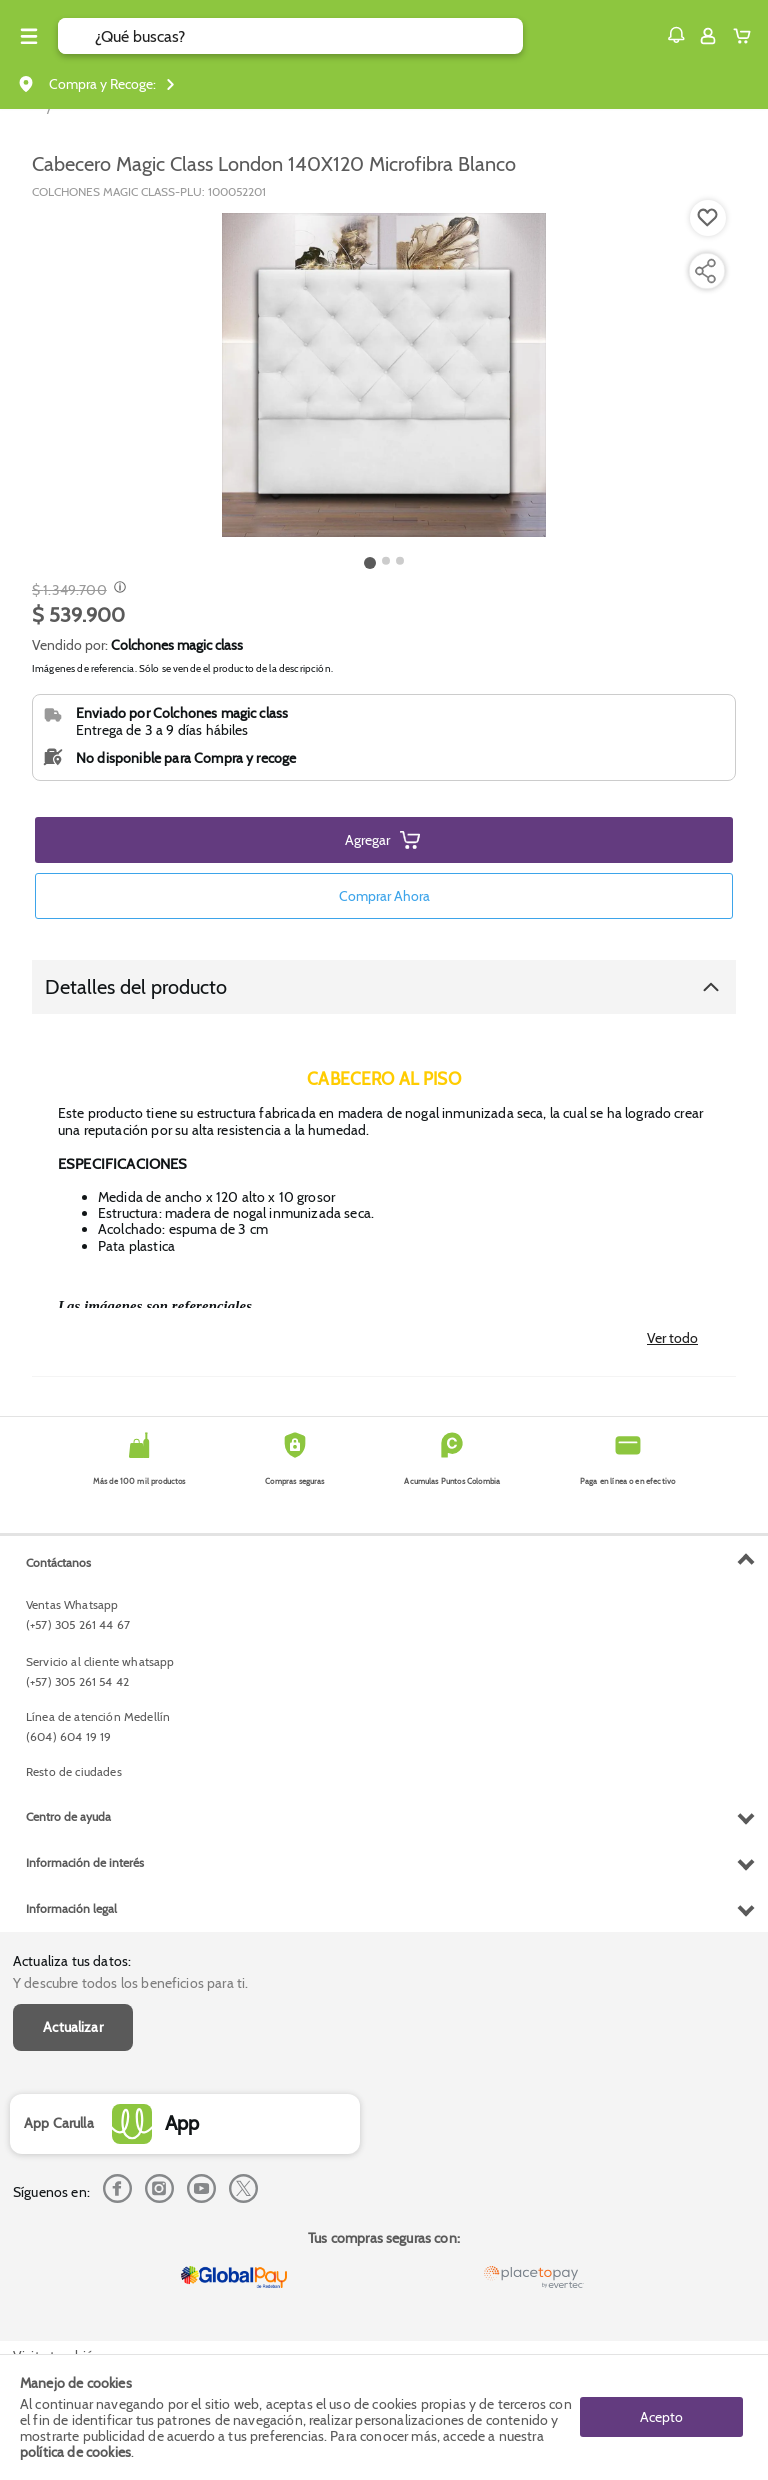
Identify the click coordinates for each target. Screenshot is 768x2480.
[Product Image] (384, 375)
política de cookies (75, 2452)
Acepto (661, 2417)
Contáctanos (58, 1562)
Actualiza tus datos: (72, 1961)
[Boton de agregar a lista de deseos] (708, 218)
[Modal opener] (117, 589)
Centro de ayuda (68, 1816)
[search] (309, 36)
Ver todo (672, 1338)
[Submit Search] (76, 36)
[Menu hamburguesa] (29, 36)
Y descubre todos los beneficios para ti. (130, 1983)
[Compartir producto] (705, 271)
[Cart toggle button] (746, 36)
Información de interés (85, 1862)
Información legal (71, 1908)
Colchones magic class (177, 645)
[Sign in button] (708, 36)
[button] (676, 35)
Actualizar (73, 2027)
